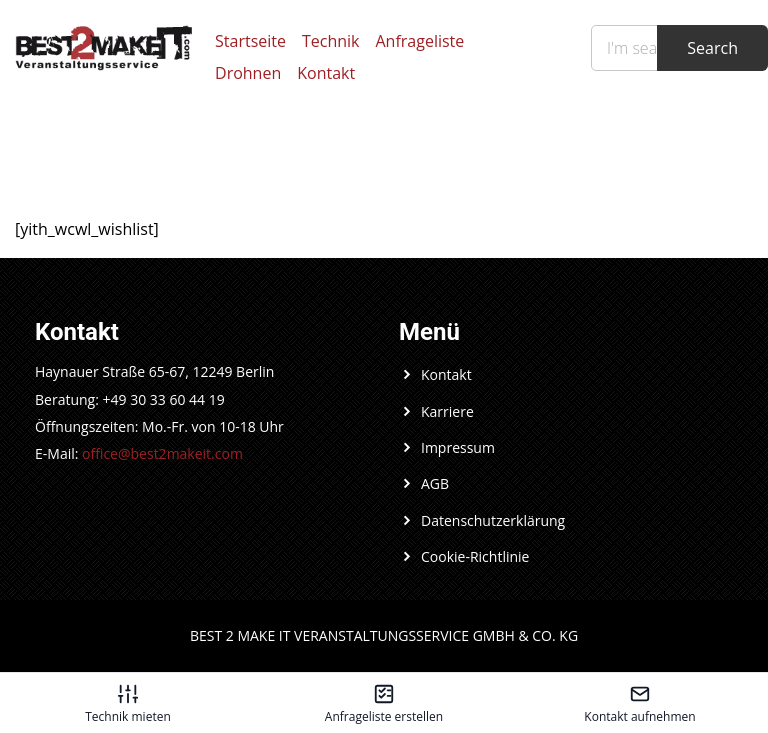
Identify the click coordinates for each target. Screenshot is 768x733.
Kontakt (326, 73)
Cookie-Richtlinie (475, 556)
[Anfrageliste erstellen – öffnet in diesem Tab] (384, 703)
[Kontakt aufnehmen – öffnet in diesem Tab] (640, 703)
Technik (331, 41)
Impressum (458, 447)
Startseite (250, 41)
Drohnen (248, 73)
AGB (435, 483)
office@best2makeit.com (162, 453)
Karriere (447, 411)
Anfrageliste (420, 41)
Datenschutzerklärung (493, 520)
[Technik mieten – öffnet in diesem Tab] (128, 703)
